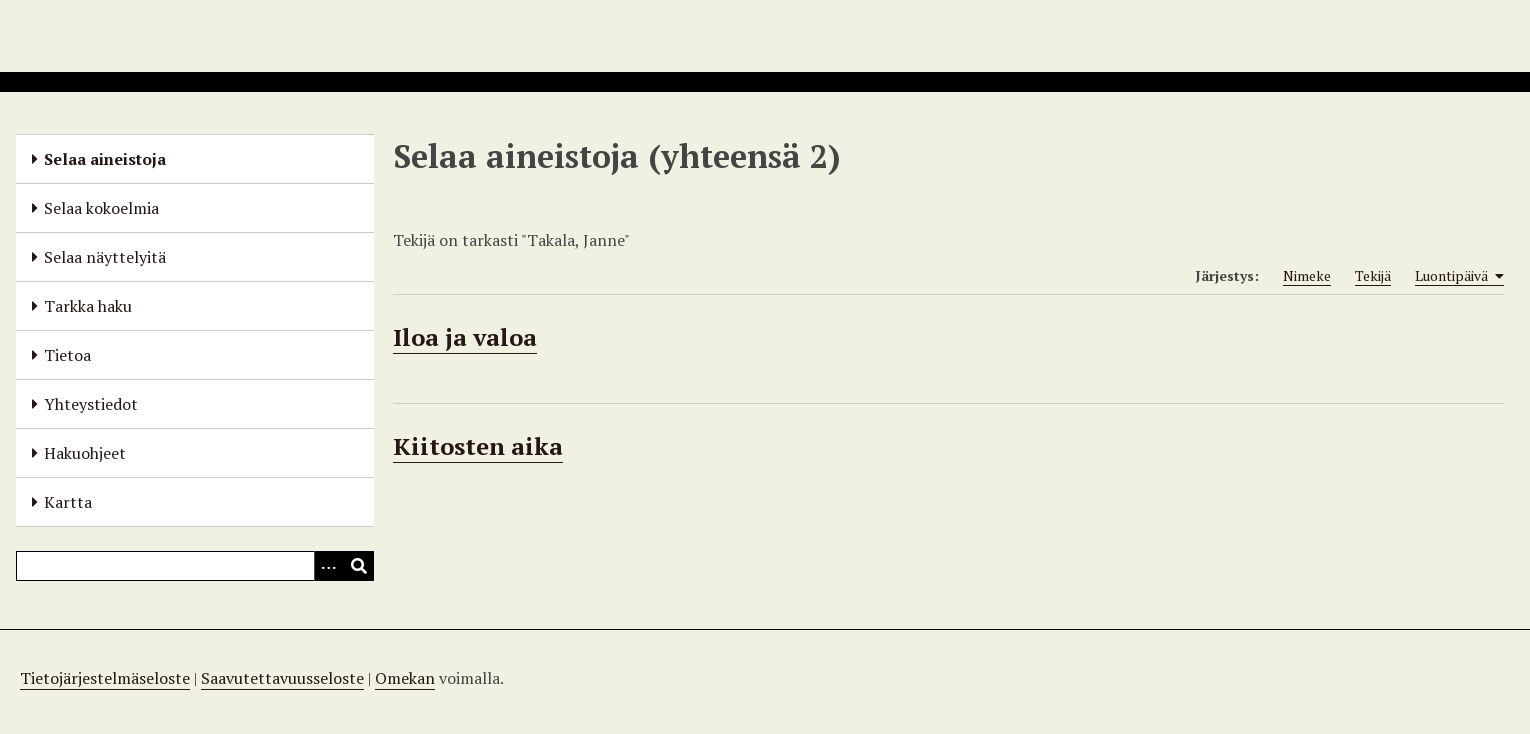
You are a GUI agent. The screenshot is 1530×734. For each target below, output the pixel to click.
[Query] (195, 566)
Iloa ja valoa (465, 337)
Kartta (68, 502)
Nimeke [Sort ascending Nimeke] (1307, 275)
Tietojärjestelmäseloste (105, 678)
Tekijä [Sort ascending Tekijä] (1373, 275)
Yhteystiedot (91, 404)
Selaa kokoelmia (101, 208)
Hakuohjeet (85, 453)
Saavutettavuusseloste (282, 678)
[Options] (329, 566)
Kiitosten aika (478, 446)
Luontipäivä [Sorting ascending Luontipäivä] (1459, 276)
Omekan (405, 678)
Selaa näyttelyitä (105, 257)
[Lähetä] (359, 566)
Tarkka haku (88, 306)
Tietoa (67, 355)
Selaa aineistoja (105, 159)
